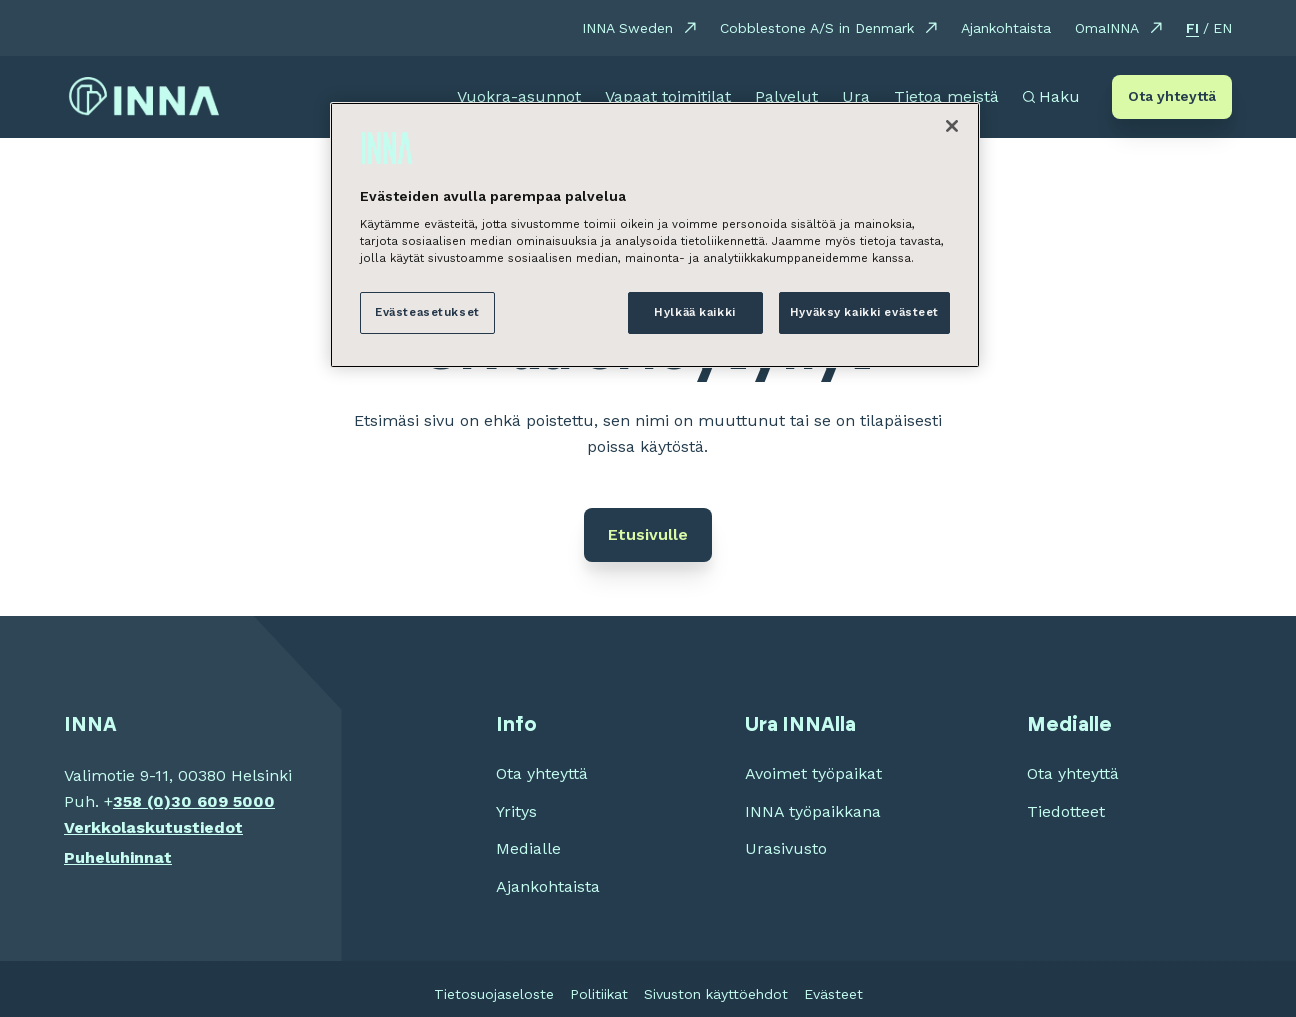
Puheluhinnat (118, 857)
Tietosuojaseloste (494, 994)
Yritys (516, 811)
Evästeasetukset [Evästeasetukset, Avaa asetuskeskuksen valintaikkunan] (427, 312)
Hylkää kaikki (694, 312)
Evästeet (833, 994)
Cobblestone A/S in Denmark (817, 28)
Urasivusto (786, 848)
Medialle (528, 848)
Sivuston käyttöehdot (716, 994)
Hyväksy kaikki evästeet (864, 312)
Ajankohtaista (1006, 28)
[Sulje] (952, 126)
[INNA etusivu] (144, 97)
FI (1192, 28)
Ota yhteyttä (1172, 96)
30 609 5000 (223, 801)
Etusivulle (648, 534)
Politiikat (599, 994)
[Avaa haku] (1051, 97)
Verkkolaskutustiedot (153, 827)
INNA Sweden (627, 28)
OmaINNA (1107, 28)
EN (1222, 28)
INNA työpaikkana (813, 811)
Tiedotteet (1066, 811)
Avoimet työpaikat (813, 773)
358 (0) (142, 801)
